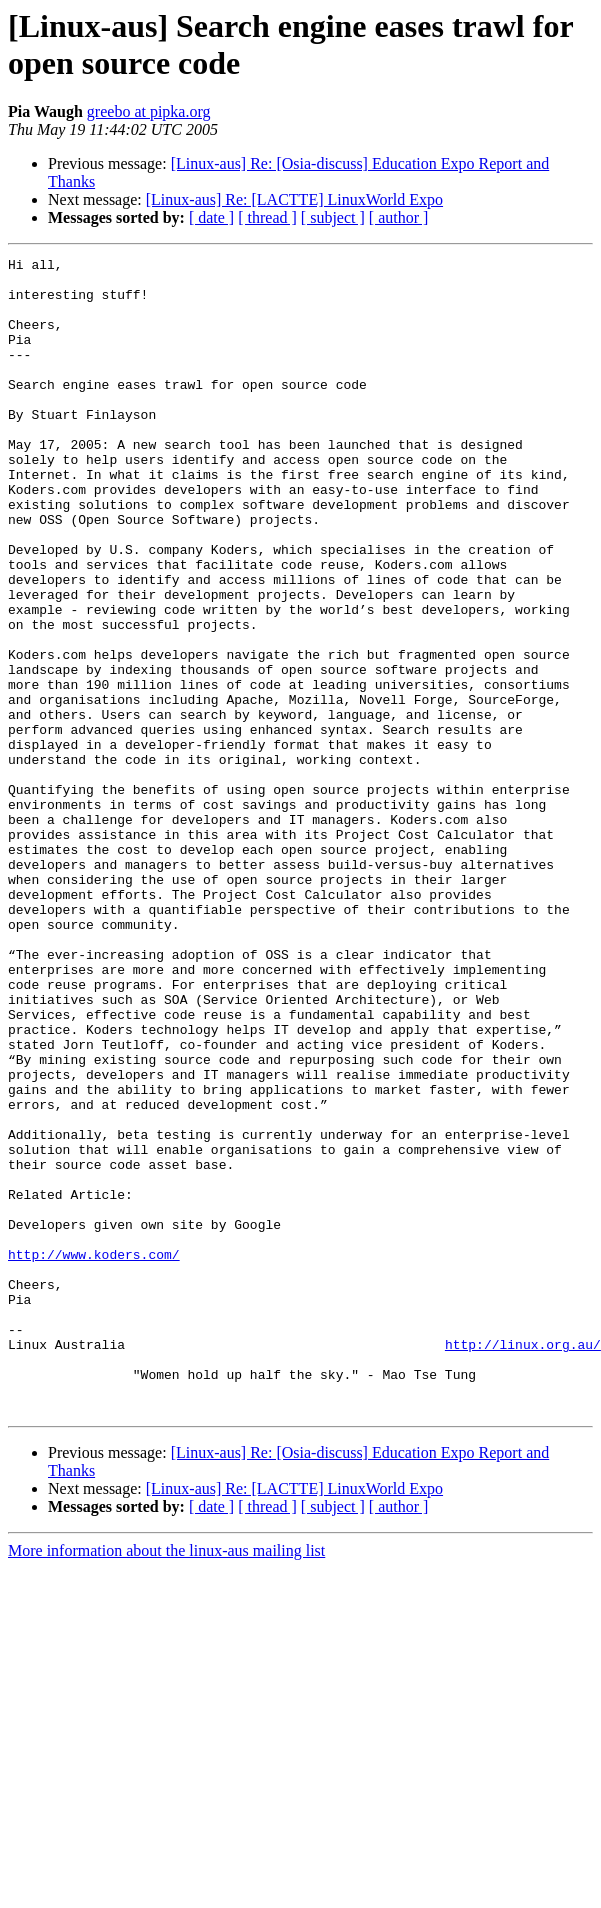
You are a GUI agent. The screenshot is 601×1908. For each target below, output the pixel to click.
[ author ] (399, 217)
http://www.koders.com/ (94, 1455)
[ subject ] (333, 217)
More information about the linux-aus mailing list (166, 1781)
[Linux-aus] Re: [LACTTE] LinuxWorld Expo (294, 199)
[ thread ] (267, 217)
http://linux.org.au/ (523, 1563)
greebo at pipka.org (149, 111)
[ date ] (211, 217)
